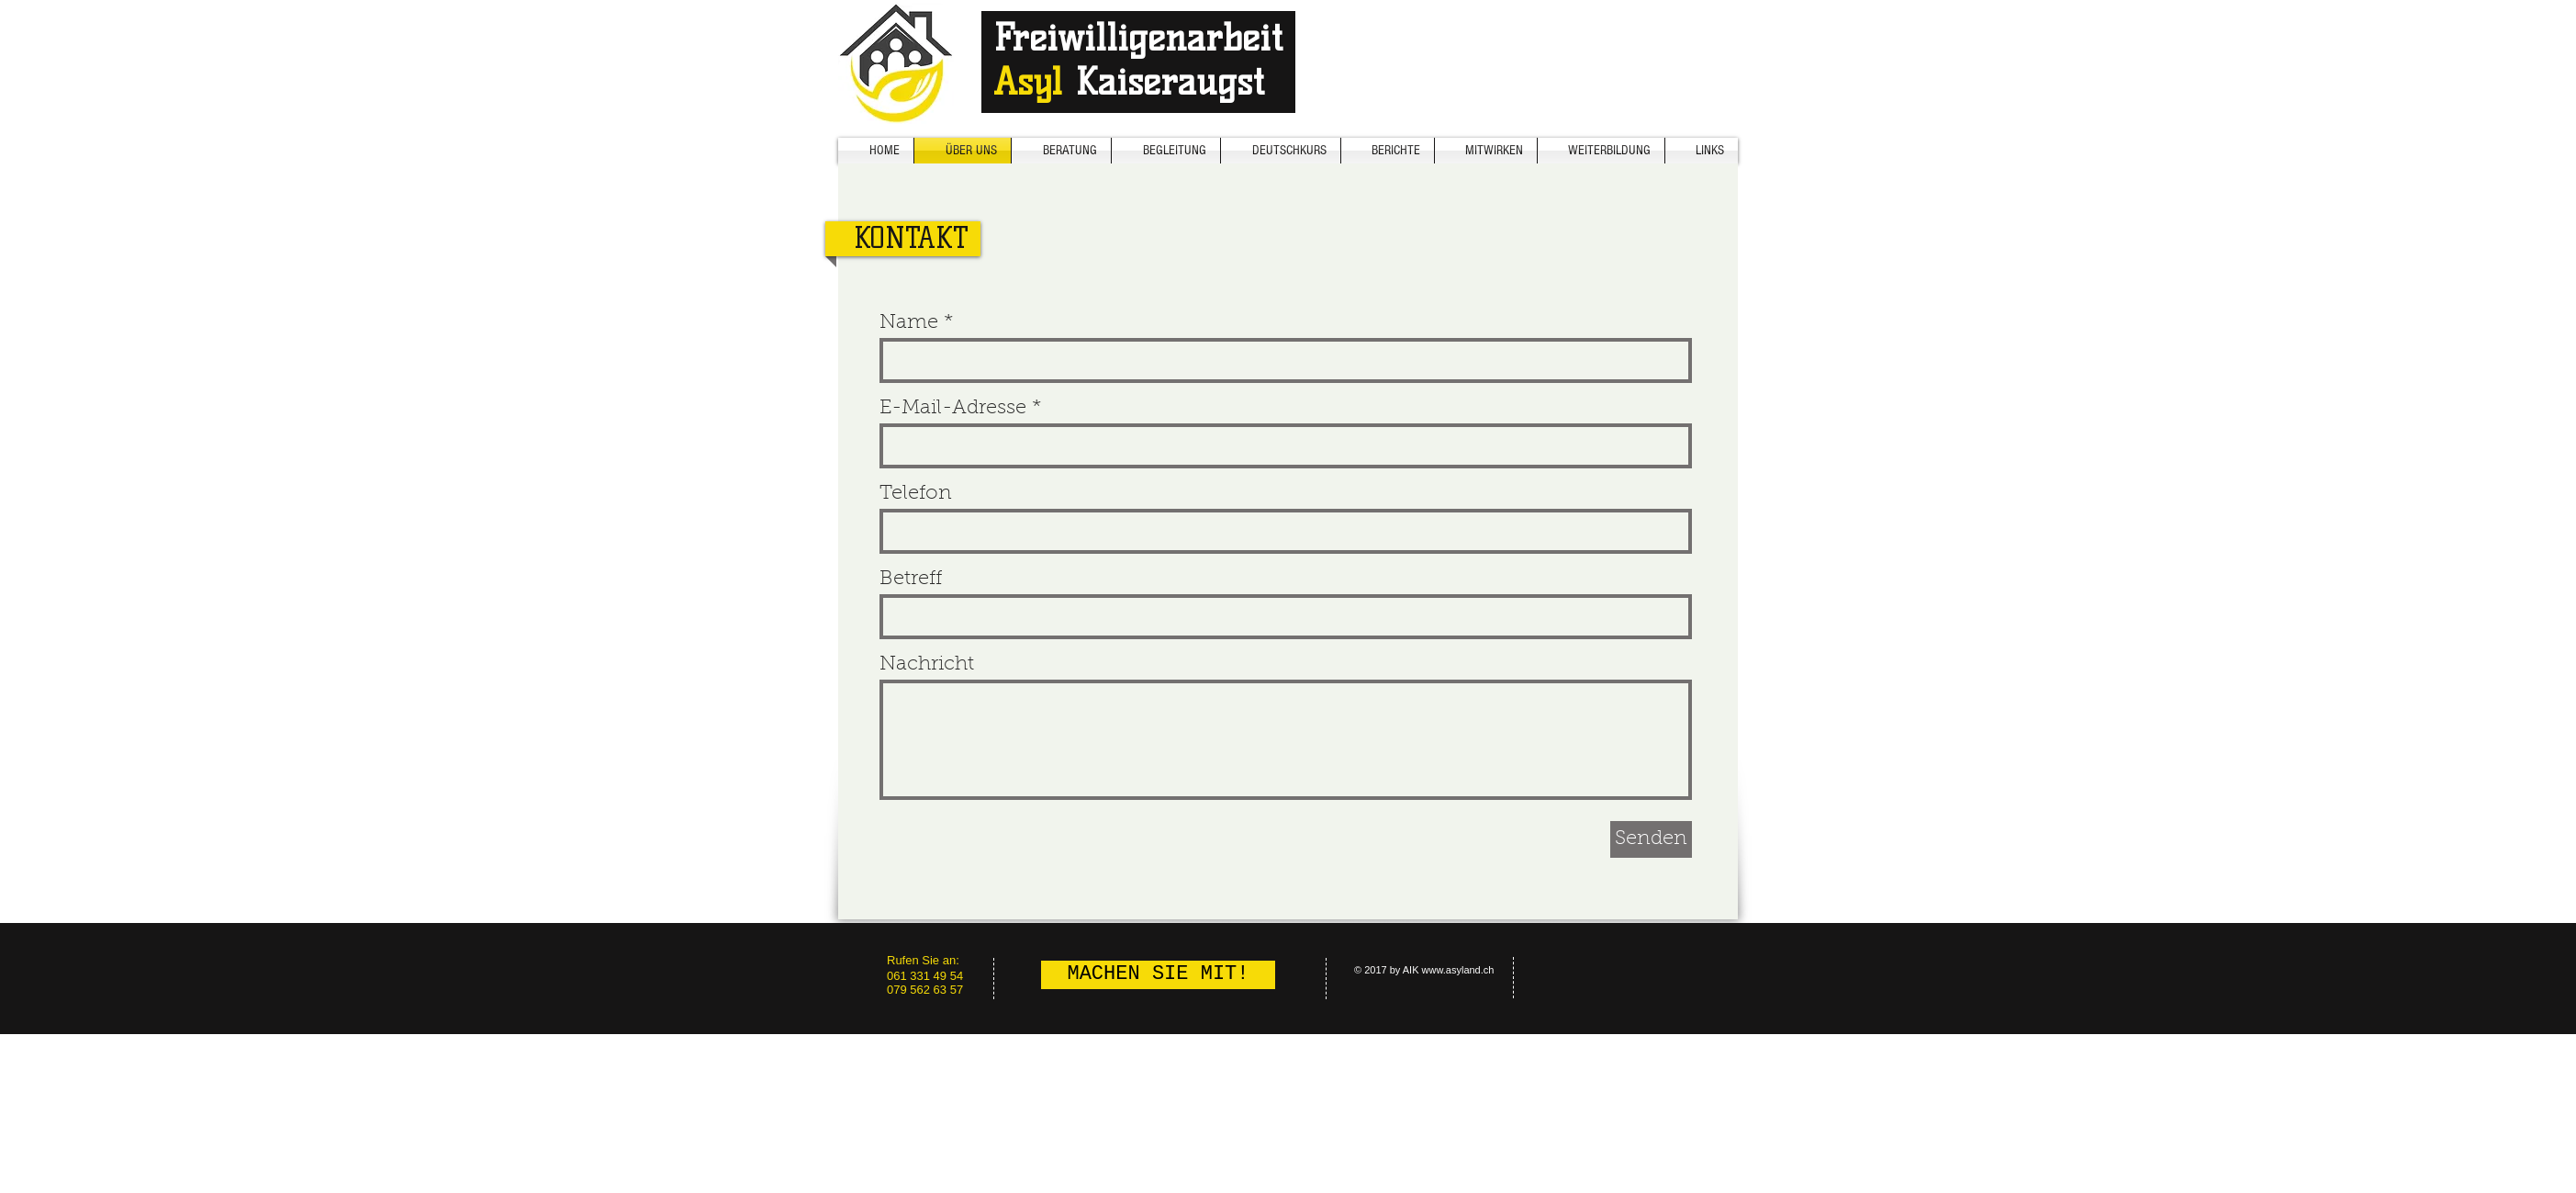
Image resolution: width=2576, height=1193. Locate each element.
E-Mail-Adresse (952, 409)
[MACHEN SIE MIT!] (1158, 975)
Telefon (915, 494)
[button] (1601, 150)
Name (908, 323)
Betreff (910, 579)
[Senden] (1651, 839)
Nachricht (926, 665)
